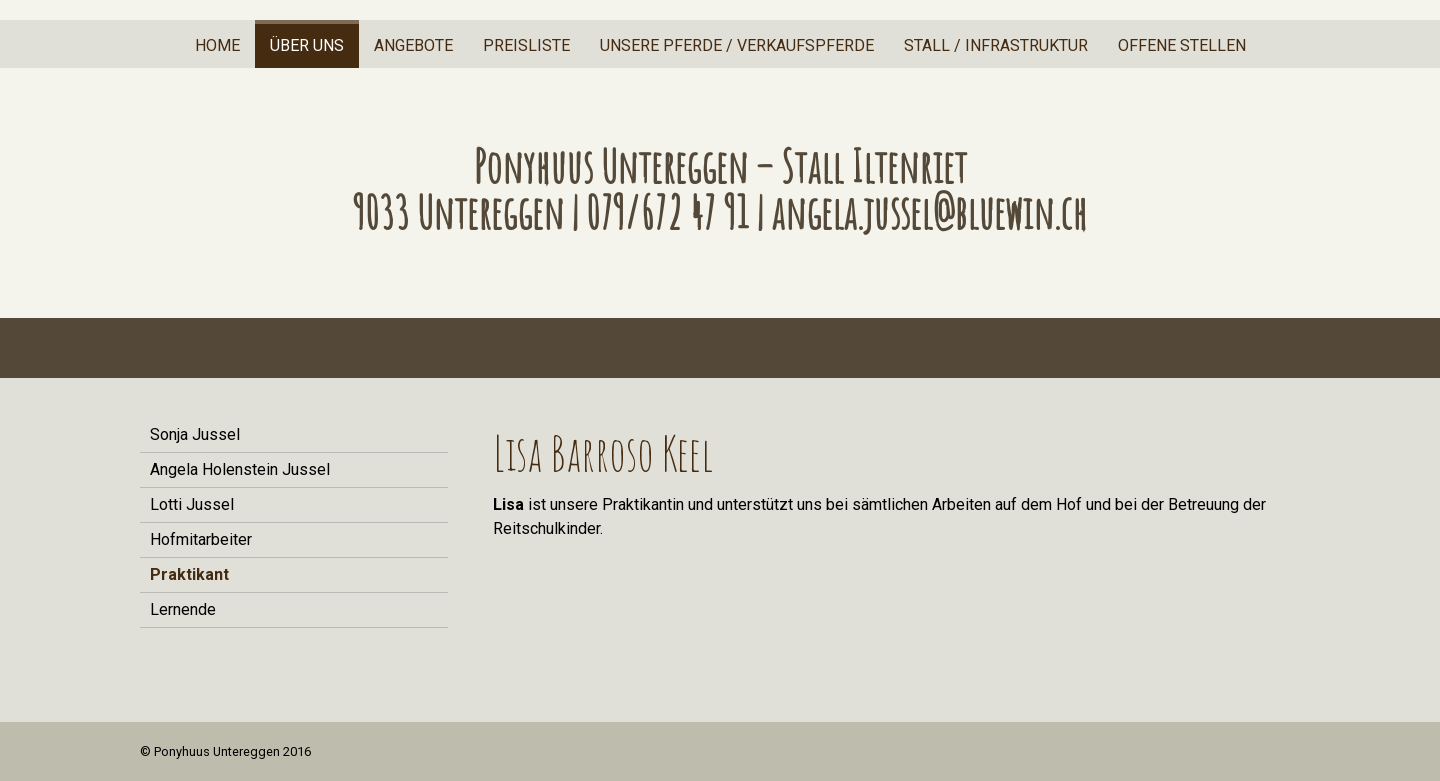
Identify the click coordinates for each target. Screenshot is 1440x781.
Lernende (183, 609)
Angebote (413, 45)
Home (217, 45)
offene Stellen (1182, 45)
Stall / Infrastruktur (996, 45)
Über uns (307, 45)
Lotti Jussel (192, 504)
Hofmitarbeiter (201, 539)
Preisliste (526, 45)
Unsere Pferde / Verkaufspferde (737, 45)
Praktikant (189, 574)
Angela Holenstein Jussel (240, 469)
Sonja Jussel (195, 434)
